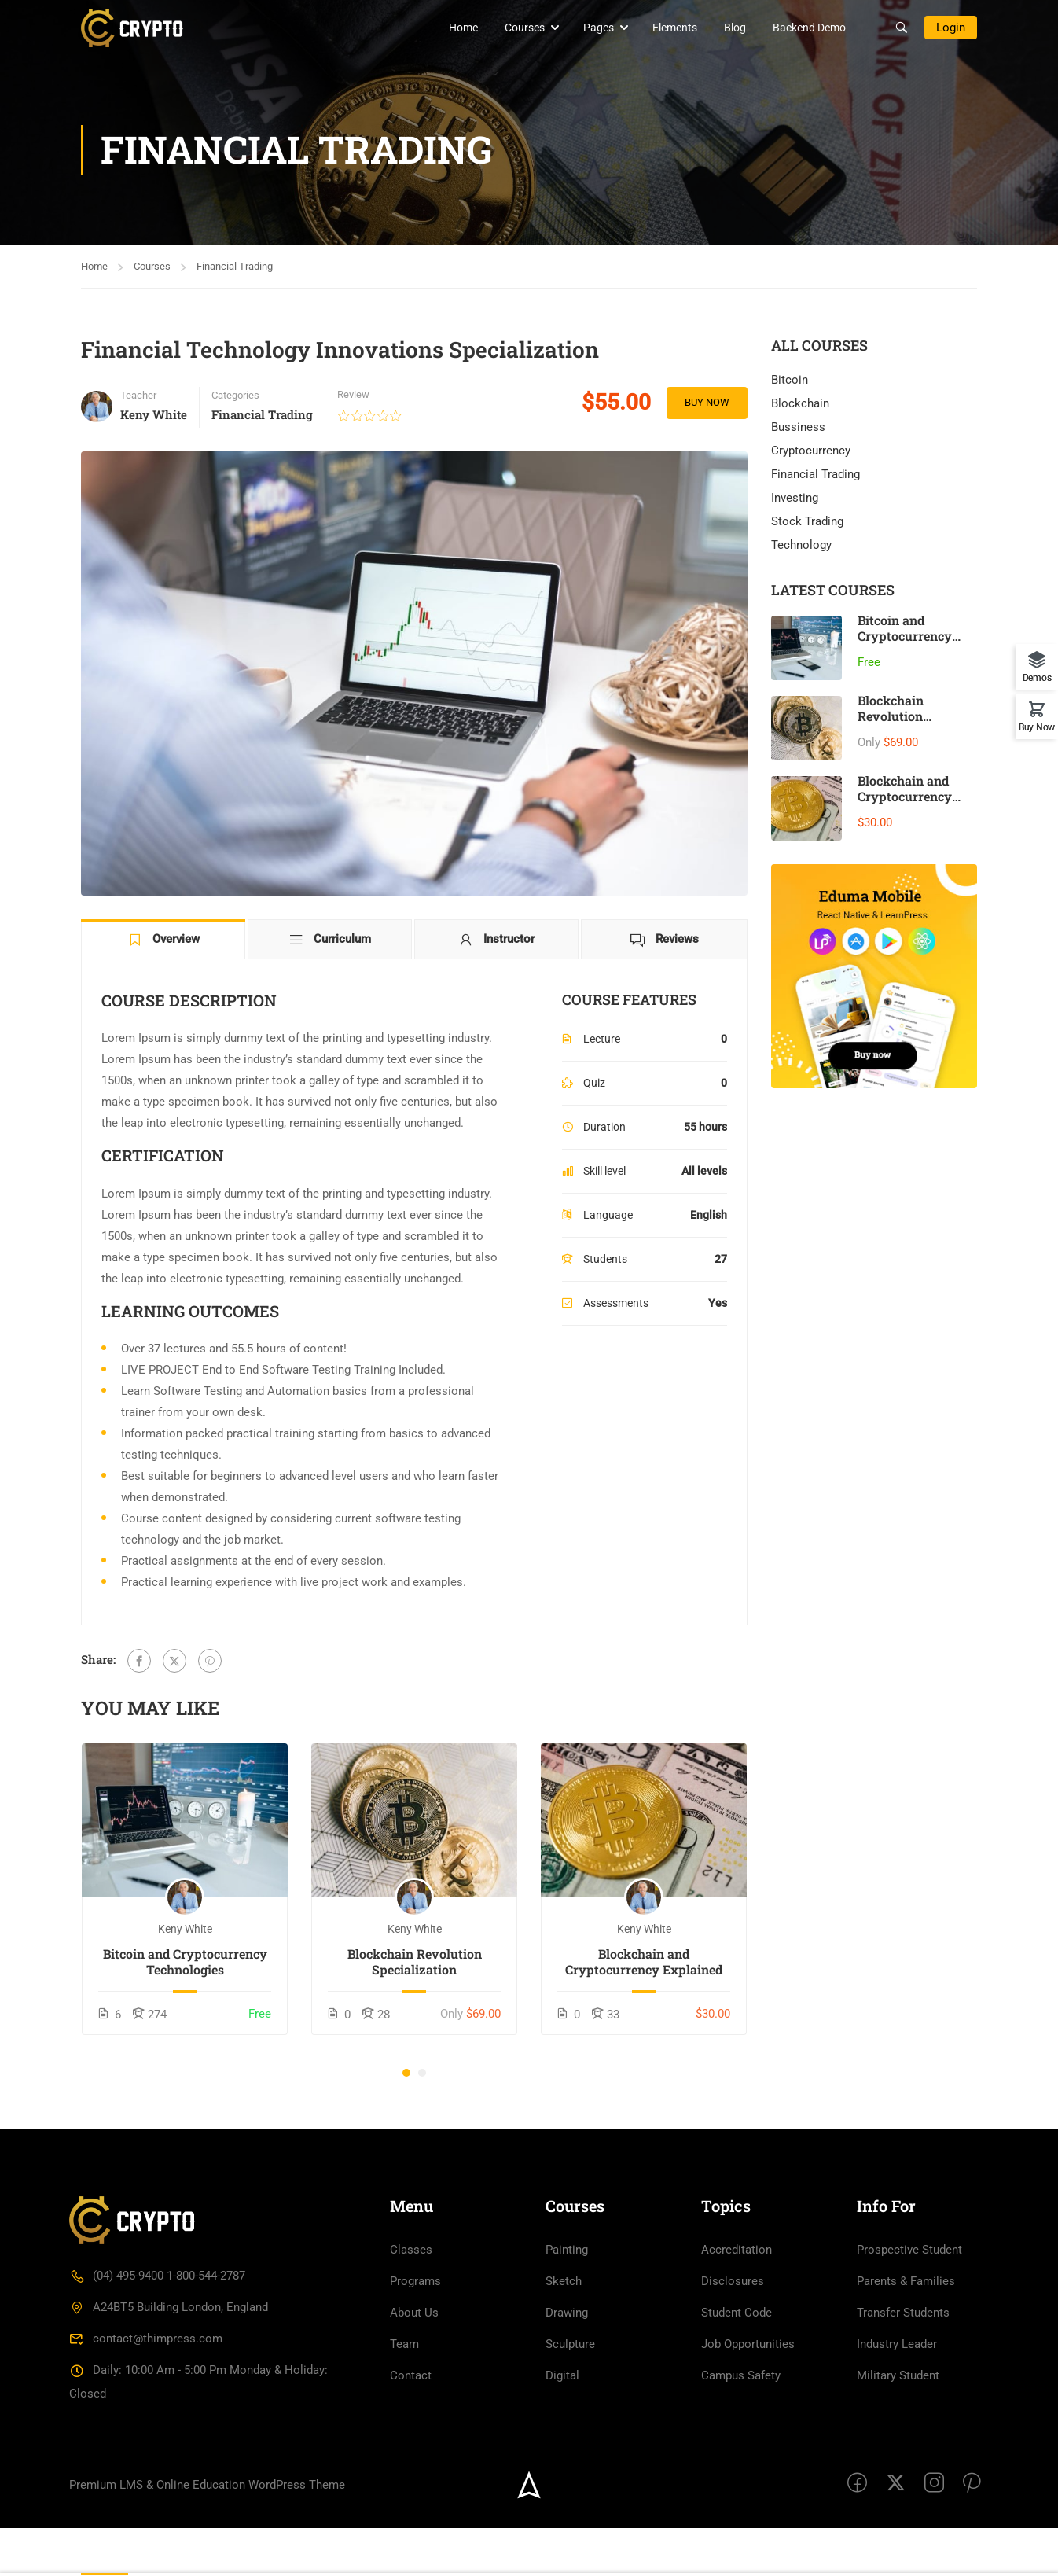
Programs (415, 2329)
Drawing (567, 2360)
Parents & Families (906, 2329)
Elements (664, 27)
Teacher (138, 395)
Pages (588, 27)
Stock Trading (807, 522)
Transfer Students (903, 2360)
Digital (562, 2423)
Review (353, 394)
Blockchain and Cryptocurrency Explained (643, 1962)
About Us (414, 2360)
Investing (794, 498)
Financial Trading (235, 266)
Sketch (564, 2329)
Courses (514, 27)
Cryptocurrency (810, 451)
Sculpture (570, 2392)
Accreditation (736, 2298)
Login (950, 27)
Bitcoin (789, 381)
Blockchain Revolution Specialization (414, 1962)
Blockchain (800, 404)
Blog (725, 27)
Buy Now (705, 403)
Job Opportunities (748, 2392)
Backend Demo (799, 27)
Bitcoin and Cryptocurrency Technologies (185, 1962)
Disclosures (732, 2329)
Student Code (736, 2360)
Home (453, 27)
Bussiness (798, 428)
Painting (567, 2298)
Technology (801, 546)
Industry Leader (897, 2392)
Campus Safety (741, 2423)
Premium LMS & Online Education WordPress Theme (207, 2532)
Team (404, 2392)
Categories (235, 395)
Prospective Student (909, 2298)
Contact (411, 2423)
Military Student (898, 2423)
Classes (411, 2298)
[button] (406, 2073)
